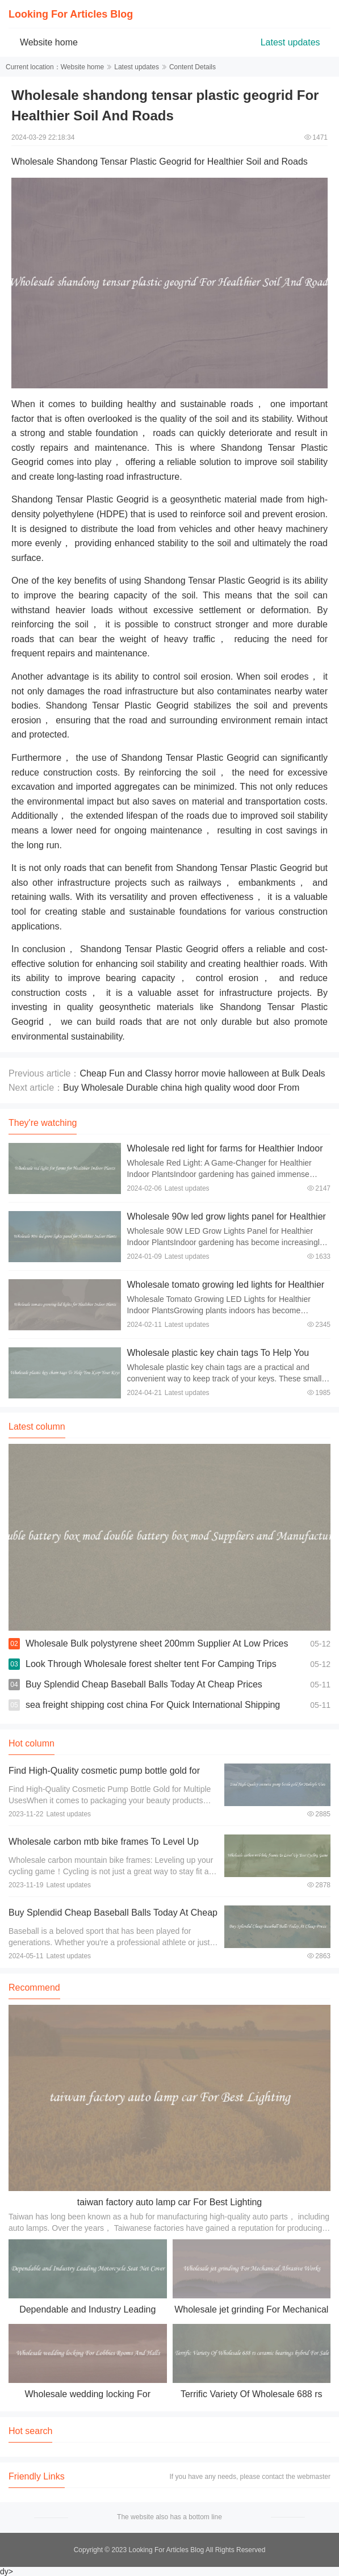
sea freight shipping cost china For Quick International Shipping (153, 1705)
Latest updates (290, 42)
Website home (49, 42)
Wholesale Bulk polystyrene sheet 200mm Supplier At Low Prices (157, 1643)
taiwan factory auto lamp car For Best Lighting (169, 2202)
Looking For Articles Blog (71, 14)
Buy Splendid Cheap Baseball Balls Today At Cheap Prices (144, 1684)
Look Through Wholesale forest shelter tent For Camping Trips (151, 1664)
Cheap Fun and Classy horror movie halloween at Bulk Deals (202, 1073)
